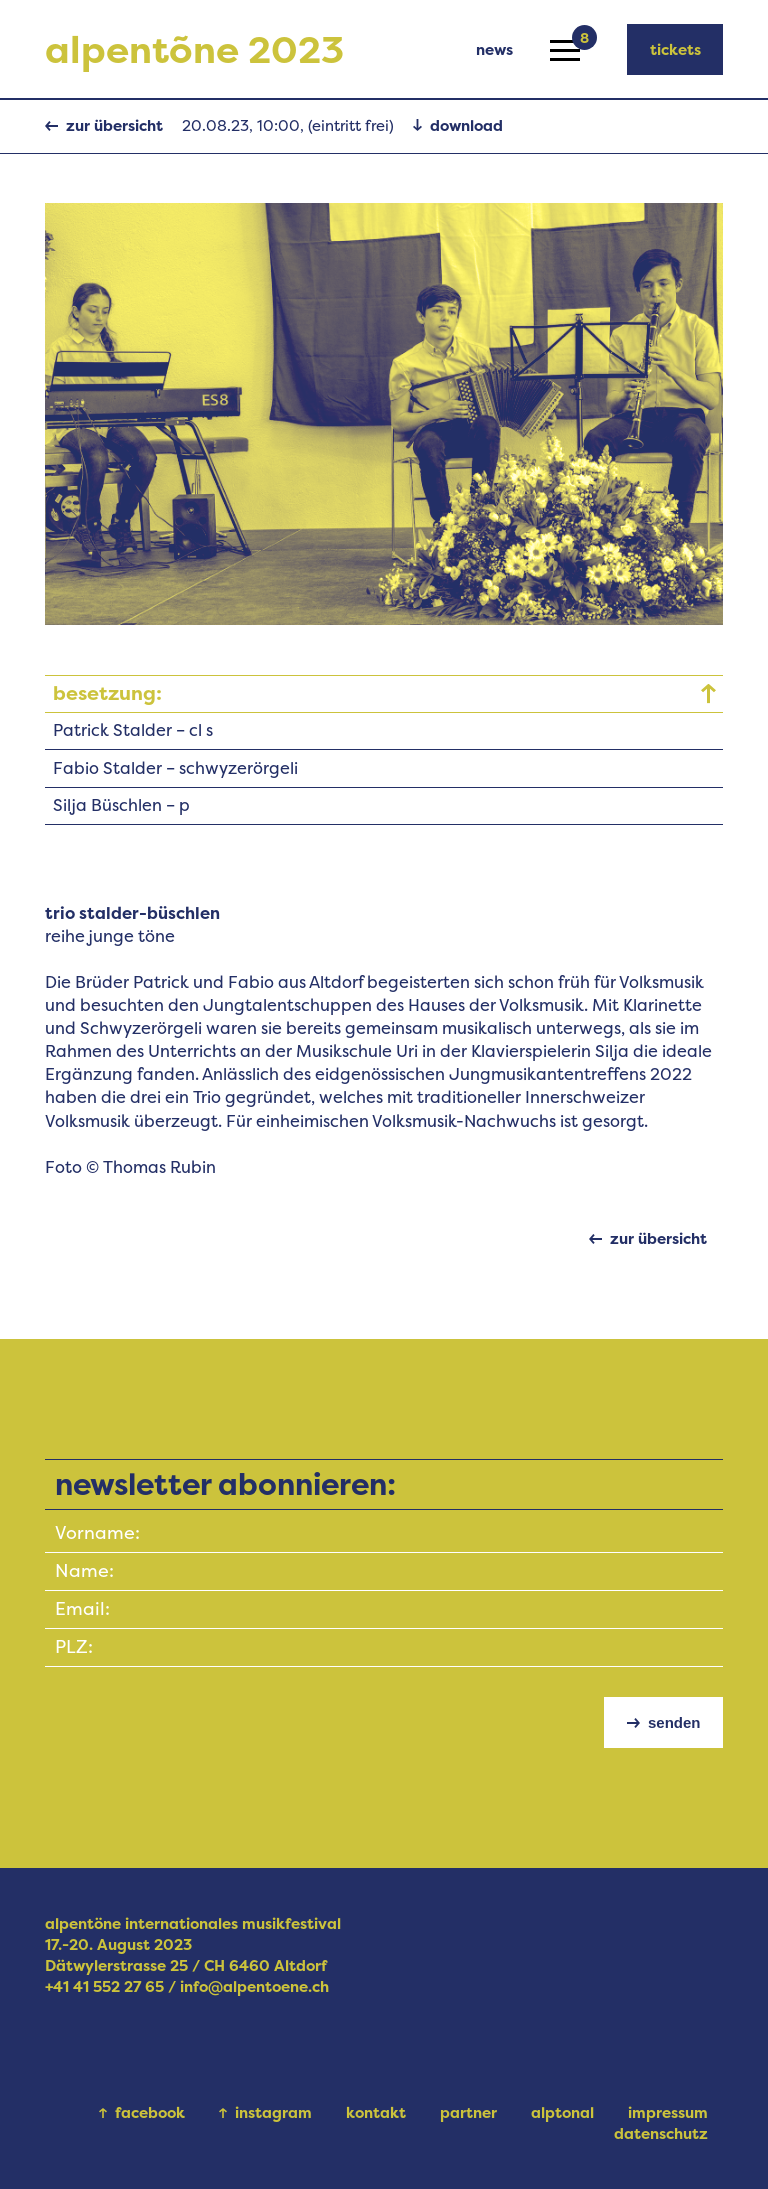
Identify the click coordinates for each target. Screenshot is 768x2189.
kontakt (376, 2112)
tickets (675, 49)
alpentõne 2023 (194, 49)
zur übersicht (114, 125)
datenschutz (661, 2133)
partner (468, 2112)
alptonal (562, 2112)
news (494, 49)
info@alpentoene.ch (254, 1986)
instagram (273, 2112)
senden (674, 1722)
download (466, 125)
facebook (150, 2112)
